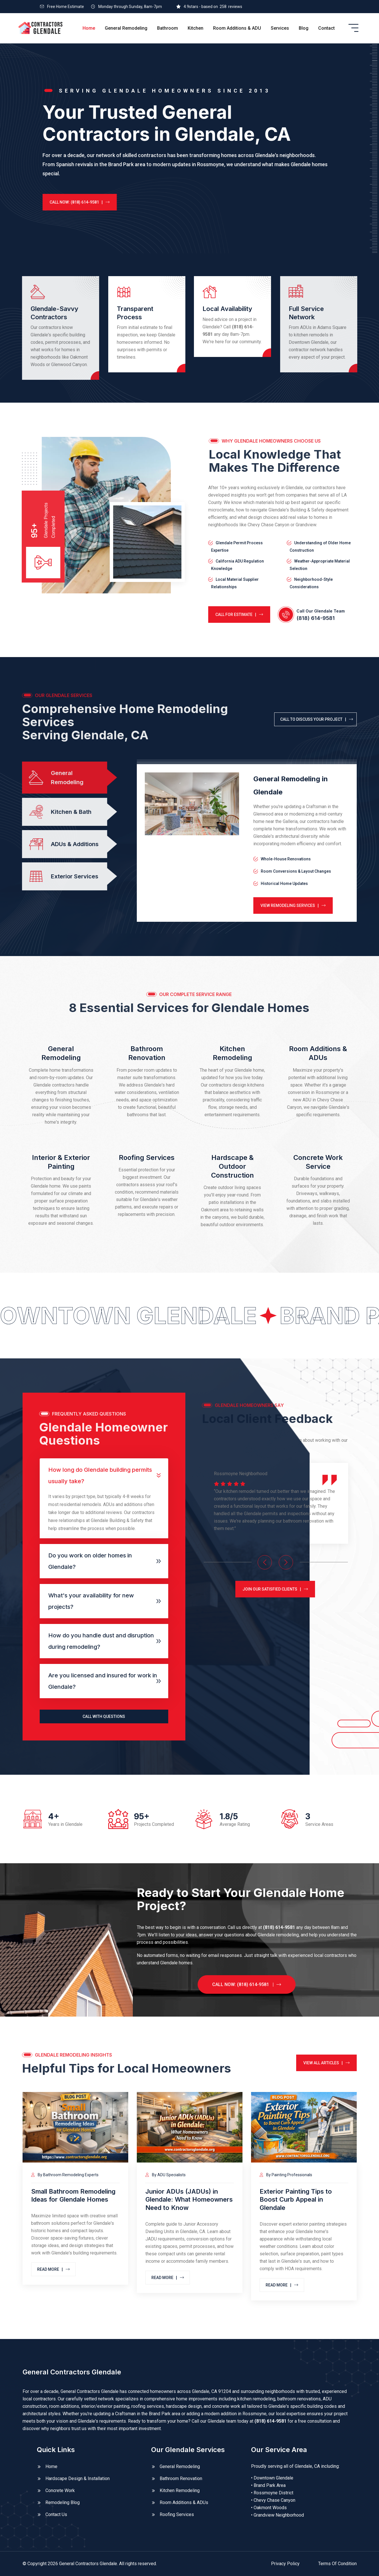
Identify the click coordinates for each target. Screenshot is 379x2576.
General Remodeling (126, 28)
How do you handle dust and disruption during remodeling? (101, 1641)
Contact (326, 28)
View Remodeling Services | (293, 905)
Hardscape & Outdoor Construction (232, 1166)
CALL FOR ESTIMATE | (239, 614)
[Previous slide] (265, 1562)
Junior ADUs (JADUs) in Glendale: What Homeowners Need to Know (189, 2199)
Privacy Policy (285, 2563)
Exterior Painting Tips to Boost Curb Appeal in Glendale (296, 2199)
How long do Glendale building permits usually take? (100, 1475)
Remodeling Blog (62, 2502)
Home (89, 28)
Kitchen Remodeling (180, 2490)
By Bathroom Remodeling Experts (65, 2175)
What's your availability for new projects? (91, 1601)
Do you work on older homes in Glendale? (90, 1561)
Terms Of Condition (337, 2563)
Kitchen (195, 28)
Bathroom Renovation (181, 2478)
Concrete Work (60, 2490)
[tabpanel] (247, 843)
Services (280, 28)
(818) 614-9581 (315, 618)
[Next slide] (286, 1562)
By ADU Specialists (165, 2175)
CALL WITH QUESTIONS (104, 1716)
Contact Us (56, 2514)
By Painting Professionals (286, 2175)
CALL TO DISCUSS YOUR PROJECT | (316, 719)
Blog (303, 28)
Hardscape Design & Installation (77, 2478)
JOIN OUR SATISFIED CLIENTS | (275, 1589)
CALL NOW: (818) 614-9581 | (68, 202)
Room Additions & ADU (237, 28)
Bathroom (167, 28)
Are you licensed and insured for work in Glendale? (102, 1681)
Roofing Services (147, 1157)
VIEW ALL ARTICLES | (326, 2063)
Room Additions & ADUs (184, 2502)
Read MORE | (53, 2269)
